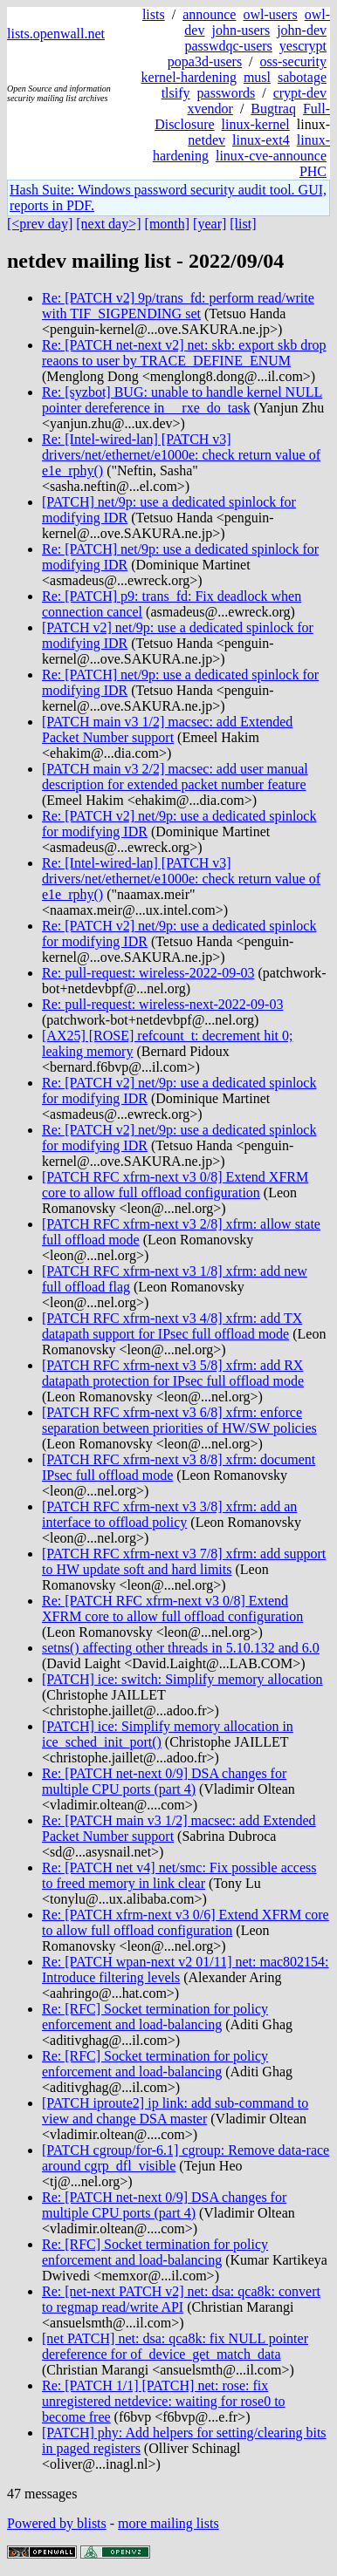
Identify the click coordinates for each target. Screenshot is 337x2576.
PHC (313, 171)
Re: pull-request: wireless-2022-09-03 (148, 972)
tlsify (176, 92)
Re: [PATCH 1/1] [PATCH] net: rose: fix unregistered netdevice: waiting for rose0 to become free (163, 2401)
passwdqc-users (228, 45)
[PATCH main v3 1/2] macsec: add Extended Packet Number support (167, 729)
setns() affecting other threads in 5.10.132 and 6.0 (181, 1647)
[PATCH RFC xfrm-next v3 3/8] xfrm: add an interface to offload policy (169, 1514)
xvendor (209, 108)
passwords (226, 92)
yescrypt (303, 45)
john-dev (302, 30)
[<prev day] (39, 223)
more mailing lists (168, 2523)
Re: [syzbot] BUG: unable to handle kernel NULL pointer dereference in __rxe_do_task (182, 400)
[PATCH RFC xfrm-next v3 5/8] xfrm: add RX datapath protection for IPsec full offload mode (173, 1373)
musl (257, 77)
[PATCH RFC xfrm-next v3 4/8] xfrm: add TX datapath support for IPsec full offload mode (172, 1326)
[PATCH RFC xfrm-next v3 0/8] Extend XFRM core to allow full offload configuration (175, 1184)
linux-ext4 (261, 140)
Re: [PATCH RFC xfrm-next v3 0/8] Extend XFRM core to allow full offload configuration (172, 1608)
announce (209, 14)
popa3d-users (205, 61)
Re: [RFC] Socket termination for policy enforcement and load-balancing (155, 2016)
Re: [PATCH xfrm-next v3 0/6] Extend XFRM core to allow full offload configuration (185, 1922)
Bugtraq (273, 108)
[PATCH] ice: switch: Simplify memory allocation (182, 1679)
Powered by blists (57, 2523)
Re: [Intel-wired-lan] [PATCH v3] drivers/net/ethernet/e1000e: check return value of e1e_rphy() (181, 455)
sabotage (302, 77)
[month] (167, 223)
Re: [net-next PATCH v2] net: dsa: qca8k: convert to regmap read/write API (181, 2299)
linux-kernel (256, 124)
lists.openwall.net (56, 33)
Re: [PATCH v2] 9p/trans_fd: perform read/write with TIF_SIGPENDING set (178, 305)
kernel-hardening (189, 77)
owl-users (270, 14)
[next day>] (108, 223)
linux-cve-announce (271, 155)
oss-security (293, 61)
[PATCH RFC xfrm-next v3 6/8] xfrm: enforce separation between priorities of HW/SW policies (179, 1420)
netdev (206, 140)
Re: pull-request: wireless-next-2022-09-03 (162, 1004)
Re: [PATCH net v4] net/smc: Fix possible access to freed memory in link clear (179, 1875)
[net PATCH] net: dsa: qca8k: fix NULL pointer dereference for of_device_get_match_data (175, 2346)
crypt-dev (300, 92)
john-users (240, 30)
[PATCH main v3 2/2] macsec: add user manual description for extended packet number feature (175, 776)
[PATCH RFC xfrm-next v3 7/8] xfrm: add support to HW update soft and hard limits (184, 1561)
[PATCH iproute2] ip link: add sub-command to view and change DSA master (175, 2111)
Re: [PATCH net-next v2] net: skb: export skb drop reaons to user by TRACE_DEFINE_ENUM (184, 352)
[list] (243, 223)
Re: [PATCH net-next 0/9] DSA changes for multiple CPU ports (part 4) (164, 1781)
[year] (209, 223)
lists (153, 14)
